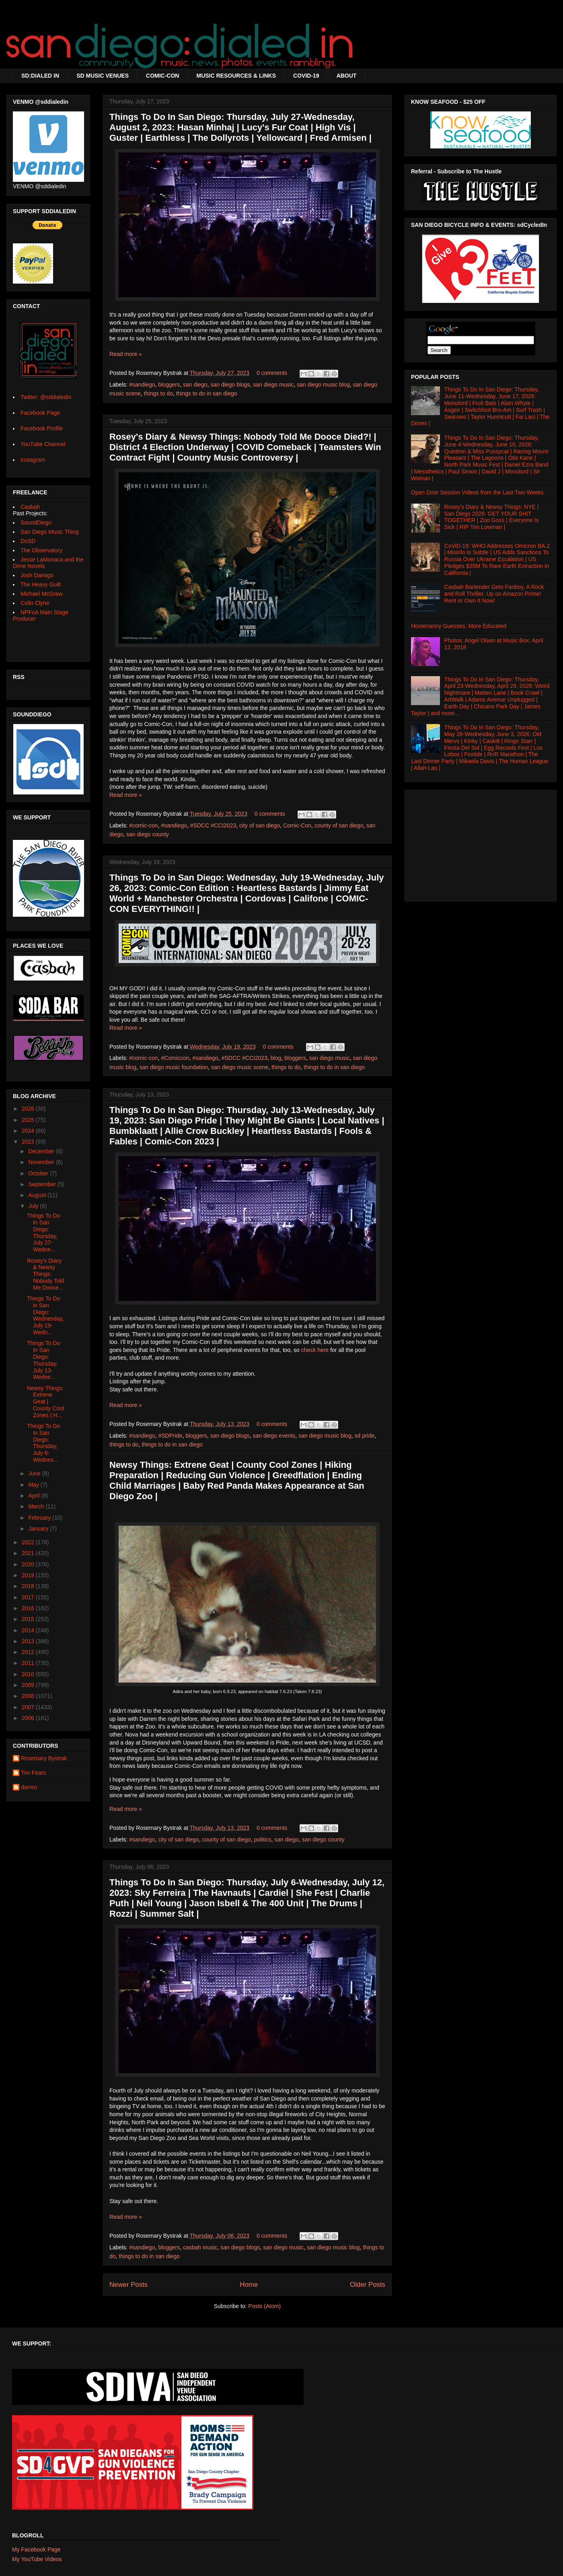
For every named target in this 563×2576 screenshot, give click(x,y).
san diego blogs (230, 384)
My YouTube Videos (37, 2559)
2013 (29, 1641)
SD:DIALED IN (40, 75)
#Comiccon (175, 1058)
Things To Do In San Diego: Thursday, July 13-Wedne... (43, 1360)
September (42, 1184)
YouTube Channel (43, 444)
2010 (29, 1674)
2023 (29, 1141)
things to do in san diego (206, 393)
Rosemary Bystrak (44, 1758)
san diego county (147, 834)
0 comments (272, 373)
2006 (29, 1718)
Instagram (33, 460)
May (34, 1484)
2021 (29, 1553)
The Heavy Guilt (41, 584)
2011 (29, 1663)
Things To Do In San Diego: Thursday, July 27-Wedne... (43, 1232)
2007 (29, 1707)
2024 (29, 1131)
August (37, 1195)
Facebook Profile (42, 428)
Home (249, 2284)
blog (276, 1058)
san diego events (274, 1435)
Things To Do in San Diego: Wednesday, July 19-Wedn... (45, 1315)
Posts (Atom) (264, 2306)
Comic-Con (297, 825)
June (35, 1473)
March (36, 1506)
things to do (158, 393)
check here (315, 1350)
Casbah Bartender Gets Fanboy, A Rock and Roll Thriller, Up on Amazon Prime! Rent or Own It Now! (494, 594)
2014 (29, 1630)
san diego (195, 384)
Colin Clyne (35, 603)
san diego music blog (323, 384)
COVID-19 (306, 75)
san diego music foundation (174, 1067)
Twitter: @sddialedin (46, 397)
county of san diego (338, 825)
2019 (29, 1575)
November (41, 1162)
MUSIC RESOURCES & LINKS (236, 75)
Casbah (30, 507)
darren (29, 1787)
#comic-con (143, 825)
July (34, 1206)
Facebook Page (40, 412)
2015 (29, 1619)
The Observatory (41, 550)
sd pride (364, 1435)
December (41, 1151)
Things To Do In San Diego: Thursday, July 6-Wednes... (43, 1443)
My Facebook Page (36, 2549)
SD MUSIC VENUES (102, 75)
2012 (29, 1652)
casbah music (200, 2247)
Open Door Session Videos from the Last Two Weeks (477, 492)
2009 (29, 1685)
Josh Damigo (37, 575)
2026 (29, 1108)
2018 (29, 1586)
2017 (29, 1597)
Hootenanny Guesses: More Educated (458, 626)
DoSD (28, 541)
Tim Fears (33, 1772)
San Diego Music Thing (49, 532)
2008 (29, 1696)
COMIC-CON (162, 75)
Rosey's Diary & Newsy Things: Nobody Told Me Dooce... (45, 1274)
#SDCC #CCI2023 (213, 825)
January (39, 1528)
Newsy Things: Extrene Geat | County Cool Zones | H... (45, 1401)
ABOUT (347, 75)
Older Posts (367, 2284)
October (39, 1173)
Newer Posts (128, 2284)
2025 (29, 1120)
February (40, 1517)
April (34, 1495)
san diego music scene (239, 1067)
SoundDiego (36, 522)
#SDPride (170, 1435)
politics (262, 1839)
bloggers (169, 384)
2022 (29, 1542)
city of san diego (259, 825)
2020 (29, 1564)
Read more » (125, 354)
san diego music (273, 384)
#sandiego (142, 384)
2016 (29, 1608)
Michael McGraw (41, 594)
